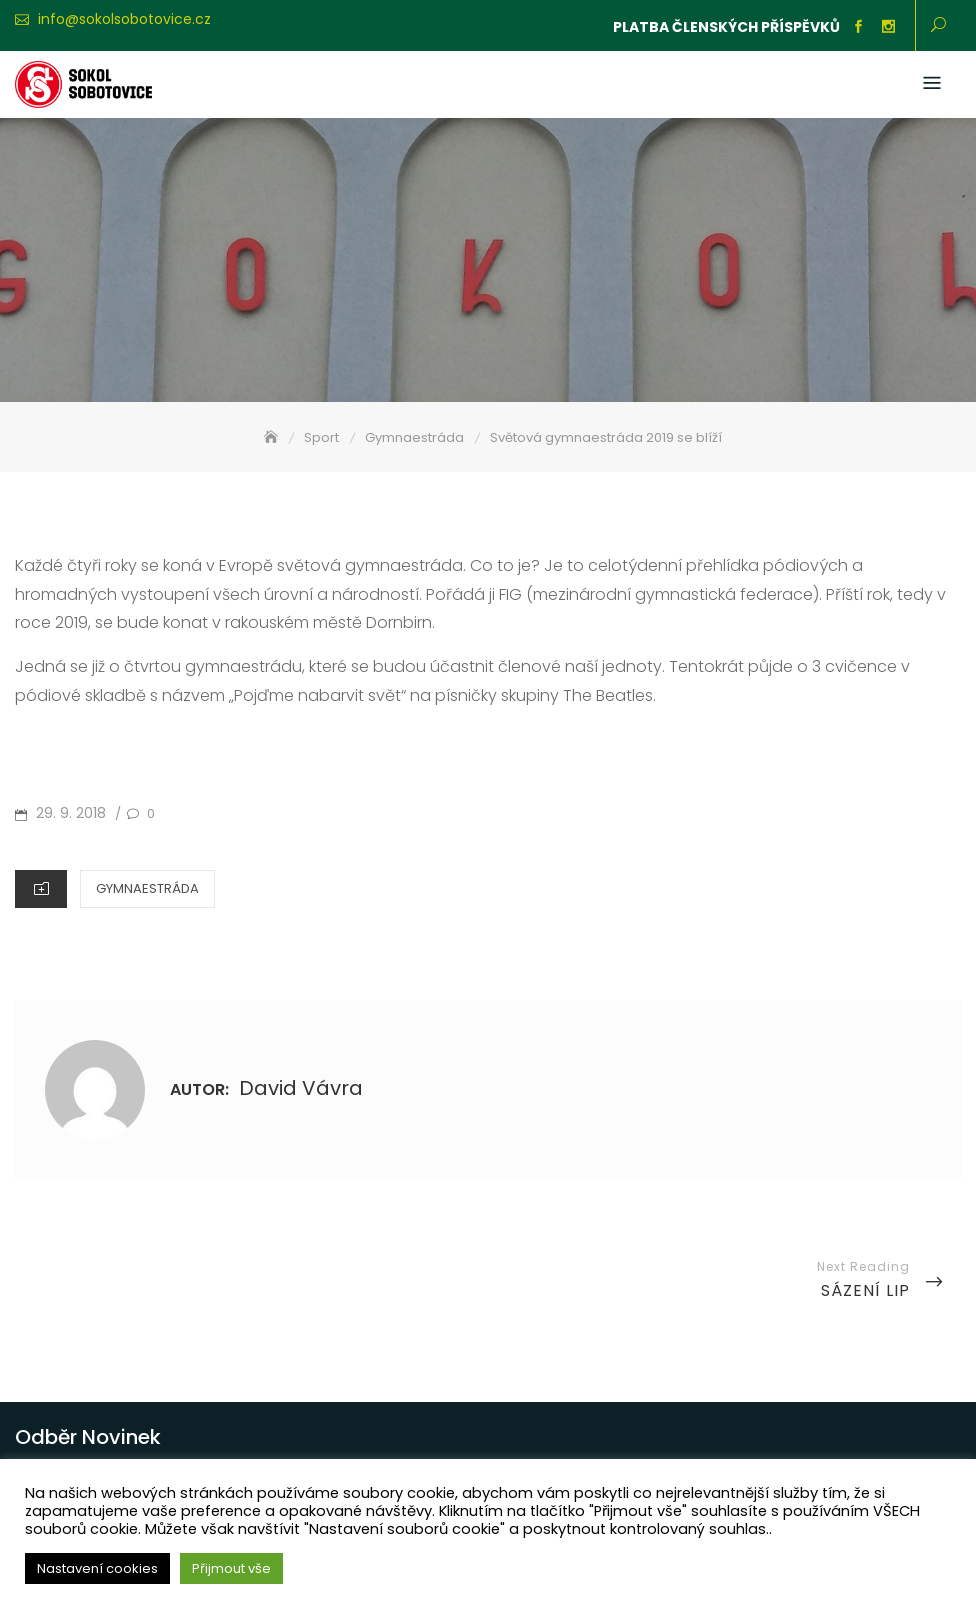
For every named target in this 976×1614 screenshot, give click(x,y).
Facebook (858, 27)
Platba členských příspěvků (726, 27)
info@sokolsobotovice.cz (124, 19)
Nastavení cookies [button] (97, 1568)
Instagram (888, 27)
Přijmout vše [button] (231, 1568)
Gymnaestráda (147, 888)
